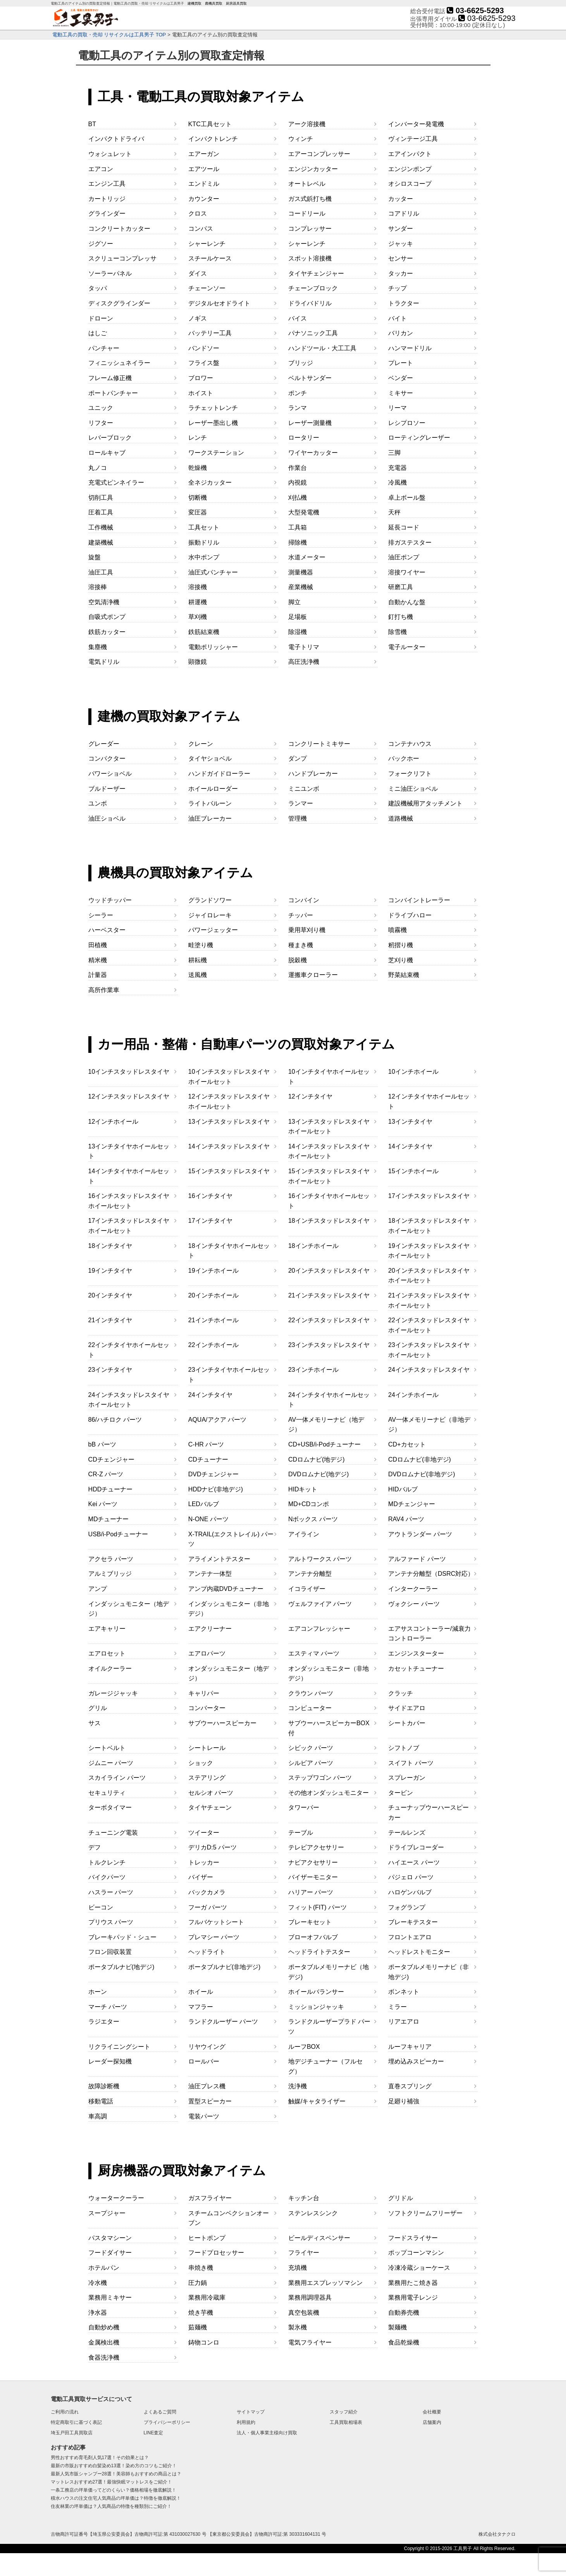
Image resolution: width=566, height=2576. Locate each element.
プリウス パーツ (110, 1922)
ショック (200, 1763)
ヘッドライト (206, 1952)
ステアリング (206, 1777)
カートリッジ (107, 198)
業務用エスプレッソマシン (325, 2282)
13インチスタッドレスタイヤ (229, 1121)
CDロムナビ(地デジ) (316, 1459)
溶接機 (197, 587)
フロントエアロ (410, 1937)
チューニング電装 (113, 1832)
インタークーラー (413, 1588)
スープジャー (107, 2213)
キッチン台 (303, 2198)
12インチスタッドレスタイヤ (129, 1096)
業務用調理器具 (310, 2297)
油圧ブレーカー (210, 818)
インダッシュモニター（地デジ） (128, 1609)
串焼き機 (200, 2267)
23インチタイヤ (110, 1369)
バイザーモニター (313, 1877)
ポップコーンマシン (416, 2252)
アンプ (97, 1588)
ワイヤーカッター (313, 452)
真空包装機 (303, 2312)
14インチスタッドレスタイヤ (229, 1146)
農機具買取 (213, 3)
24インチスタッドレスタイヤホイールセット (129, 1400)
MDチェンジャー (411, 1504)
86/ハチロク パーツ (115, 1419)
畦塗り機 (200, 945)
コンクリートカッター (119, 228)
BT (92, 124)
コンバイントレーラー (419, 900)
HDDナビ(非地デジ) (215, 1489)
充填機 (297, 2267)
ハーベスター (107, 930)
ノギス (197, 318)
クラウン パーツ (310, 1693)
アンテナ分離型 (310, 1573)
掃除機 (297, 542)
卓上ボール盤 (406, 497)
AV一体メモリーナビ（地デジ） (326, 1424)
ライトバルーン (210, 803)
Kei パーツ (103, 1504)
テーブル (300, 1832)
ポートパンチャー (113, 393)
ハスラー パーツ (110, 1892)
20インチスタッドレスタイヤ (329, 1270)
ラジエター (103, 2021)
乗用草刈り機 (306, 930)
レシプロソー (406, 423)
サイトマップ (251, 2412)
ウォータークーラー (116, 2198)
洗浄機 (297, 2086)
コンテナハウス (410, 743)
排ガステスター (410, 542)
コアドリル (403, 213)
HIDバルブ (403, 1489)
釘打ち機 (400, 617)
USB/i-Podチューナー (118, 1534)
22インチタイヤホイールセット (129, 1350)
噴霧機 (397, 930)
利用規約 (246, 2422)
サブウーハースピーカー (222, 1723)
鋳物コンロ (203, 2342)
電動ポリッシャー (213, 647)
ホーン (97, 1991)
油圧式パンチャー (213, 572)
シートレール (206, 1748)
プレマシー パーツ (213, 1937)
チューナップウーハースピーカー (428, 1812)
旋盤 (94, 557)
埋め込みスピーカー (416, 2061)
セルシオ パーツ (210, 1792)
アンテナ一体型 (210, 1573)
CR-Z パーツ (106, 1474)
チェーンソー (206, 288)
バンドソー (203, 348)
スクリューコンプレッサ (122, 258)
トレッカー (203, 1862)
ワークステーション (216, 452)
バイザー (200, 1877)
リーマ (397, 407)
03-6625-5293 (475, 10)
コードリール (306, 213)
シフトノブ (403, 1748)
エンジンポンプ (410, 169)
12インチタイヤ (310, 1096)
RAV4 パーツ (406, 1519)
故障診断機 (103, 2086)
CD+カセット (406, 1444)
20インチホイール (213, 1295)
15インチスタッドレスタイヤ (229, 1171)
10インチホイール (413, 1071)
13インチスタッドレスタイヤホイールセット (329, 1126)
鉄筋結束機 (203, 632)
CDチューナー (208, 1459)
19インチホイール (213, 1270)
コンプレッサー (310, 228)
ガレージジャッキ (113, 1693)
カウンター (203, 198)
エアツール (203, 169)
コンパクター (107, 758)
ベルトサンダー (310, 378)
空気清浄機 (103, 602)
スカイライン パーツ (117, 1777)
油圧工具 (100, 572)
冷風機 (397, 482)
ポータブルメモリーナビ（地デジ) (328, 1972)
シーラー (100, 915)
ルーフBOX (304, 2046)
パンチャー (103, 348)
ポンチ (297, 393)
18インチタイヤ (110, 1246)
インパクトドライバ (116, 138)
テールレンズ (406, 1832)
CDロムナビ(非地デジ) (419, 1459)
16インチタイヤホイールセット (329, 1201)
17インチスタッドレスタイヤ (429, 1196)
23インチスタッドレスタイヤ (329, 1345)
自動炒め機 (103, 2327)
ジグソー (100, 243)
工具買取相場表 (346, 2422)
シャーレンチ (206, 243)
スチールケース (210, 258)
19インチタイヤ (110, 1270)
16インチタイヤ (210, 1196)
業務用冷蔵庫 (206, 2297)
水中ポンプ (203, 557)
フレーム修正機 (110, 378)
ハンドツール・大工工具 (322, 348)
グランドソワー (210, 900)
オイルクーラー (110, 1668)
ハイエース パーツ (413, 1862)
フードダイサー (110, 2252)
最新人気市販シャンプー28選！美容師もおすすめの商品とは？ (116, 2474)
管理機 (297, 818)
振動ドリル (203, 542)
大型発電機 (303, 512)
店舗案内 (432, 2422)
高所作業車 (103, 990)
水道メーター (306, 557)
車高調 (97, 2116)
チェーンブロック (313, 288)
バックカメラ (206, 1892)
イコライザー (306, 1588)
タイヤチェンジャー (316, 273)
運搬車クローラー (313, 975)
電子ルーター (406, 647)
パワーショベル (110, 773)
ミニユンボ (303, 788)
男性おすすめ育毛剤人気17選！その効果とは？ (100, 2457)
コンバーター (206, 1708)
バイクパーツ (107, 1877)
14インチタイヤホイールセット (129, 1176)
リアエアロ (403, 2021)
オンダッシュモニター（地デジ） (228, 1673)
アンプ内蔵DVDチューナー (225, 1588)
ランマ (297, 407)
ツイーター (203, 1832)
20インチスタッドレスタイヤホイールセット (429, 1275)
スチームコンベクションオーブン (228, 2218)
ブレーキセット (310, 1922)
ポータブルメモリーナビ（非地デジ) (428, 1972)
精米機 (97, 960)
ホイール (200, 1991)
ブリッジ (300, 363)
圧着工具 (100, 512)
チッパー (300, 915)
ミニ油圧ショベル (413, 788)
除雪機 (397, 632)
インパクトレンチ (213, 138)
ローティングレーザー (419, 437)
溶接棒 (97, 587)
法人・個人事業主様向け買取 (267, 2432)
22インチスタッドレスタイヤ (329, 1320)
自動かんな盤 (406, 602)
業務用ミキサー (110, 2297)
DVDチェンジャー (213, 1474)
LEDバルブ (203, 1504)
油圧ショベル (107, 818)
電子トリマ (303, 647)
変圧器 (197, 512)
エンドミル (203, 183)
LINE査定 (153, 2432)
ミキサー (400, 393)
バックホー (403, 758)
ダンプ (297, 758)
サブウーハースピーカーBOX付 (329, 1728)
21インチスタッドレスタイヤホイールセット (429, 1300)
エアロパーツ (206, 1653)
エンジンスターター (416, 1653)
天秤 (394, 512)
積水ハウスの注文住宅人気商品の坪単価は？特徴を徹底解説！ (116, 2498)
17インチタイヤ (210, 1220)
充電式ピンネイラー (116, 482)
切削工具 (100, 497)
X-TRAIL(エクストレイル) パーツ (231, 1539)
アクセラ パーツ (110, 1559)
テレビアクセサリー (316, 1847)
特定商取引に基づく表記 (76, 2422)
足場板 (297, 617)
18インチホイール (313, 1246)
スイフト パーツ (410, 1763)
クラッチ (400, 1693)
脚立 (294, 602)
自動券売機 (403, 2312)
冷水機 (97, 2282)
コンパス (200, 228)
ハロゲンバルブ (410, 1892)
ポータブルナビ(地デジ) (121, 1967)
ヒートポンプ (206, 2238)
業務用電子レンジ (413, 2297)
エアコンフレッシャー (319, 1628)
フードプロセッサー (216, 2252)
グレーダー (103, 743)
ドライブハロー (410, 915)
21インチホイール (213, 1320)
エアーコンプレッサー (319, 154)
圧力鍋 (197, 2282)
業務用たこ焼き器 (413, 2282)
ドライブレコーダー (416, 1847)
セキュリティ (107, 1792)
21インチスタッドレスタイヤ (329, 1295)
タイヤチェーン (210, 1807)
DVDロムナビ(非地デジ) (421, 1474)
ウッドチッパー (110, 900)
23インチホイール (313, 1369)
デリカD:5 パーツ (212, 1847)
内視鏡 (297, 482)
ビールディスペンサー (319, 2238)
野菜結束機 (403, 975)
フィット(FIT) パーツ (317, 1907)
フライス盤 (203, 363)
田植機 (97, 945)
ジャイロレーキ (210, 915)
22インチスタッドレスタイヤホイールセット (429, 1325)
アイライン (303, 1534)
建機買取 (194, 3)
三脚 (394, 452)
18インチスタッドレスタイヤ (329, 1220)
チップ (397, 288)
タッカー (400, 273)
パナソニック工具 (313, 333)
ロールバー (203, 2061)
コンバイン (303, 900)
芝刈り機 (400, 960)
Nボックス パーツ (313, 1519)
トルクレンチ (107, 1862)
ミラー (397, 2007)
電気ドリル (103, 661)
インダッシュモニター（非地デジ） (228, 1609)
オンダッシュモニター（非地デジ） (328, 1673)
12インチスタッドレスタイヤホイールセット (229, 1101)
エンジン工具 (107, 183)
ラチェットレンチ (213, 407)
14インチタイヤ (410, 1146)
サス (94, 1723)
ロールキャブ (107, 452)
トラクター (403, 303)
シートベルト (107, 1748)
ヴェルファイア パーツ (320, 1604)
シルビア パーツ (310, 1763)
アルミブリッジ (110, 1573)
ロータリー (303, 437)
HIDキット (303, 1489)
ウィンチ (300, 138)
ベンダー (400, 378)
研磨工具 (400, 587)
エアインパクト (410, 154)
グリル (97, 1708)
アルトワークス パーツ (320, 1559)
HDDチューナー (110, 1489)
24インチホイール (413, 1395)
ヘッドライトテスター (319, 1952)
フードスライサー (413, 2238)
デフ (94, 1847)
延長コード (403, 527)
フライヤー (303, 2252)
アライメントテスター (219, 1559)
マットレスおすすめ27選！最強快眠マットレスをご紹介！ (111, 2482)
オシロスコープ (410, 183)
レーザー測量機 (310, 423)
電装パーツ (203, 2116)
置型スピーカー (210, 2101)
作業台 (297, 467)
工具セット (203, 527)
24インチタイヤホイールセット (329, 1400)
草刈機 (197, 617)
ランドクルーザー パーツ (223, 2021)
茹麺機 (197, 2327)
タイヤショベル (210, 758)
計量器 (97, 975)
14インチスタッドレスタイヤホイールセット (329, 1151)
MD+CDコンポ (308, 1504)
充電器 (397, 467)
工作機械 (100, 527)
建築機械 (100, 542)
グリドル (400, 2198)
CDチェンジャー (111, 1459)
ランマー (300, 803)
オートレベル (306, 183)
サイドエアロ (406, 1708)
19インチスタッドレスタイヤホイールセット (429, 1251)
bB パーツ (102, 1444)
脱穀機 (297, 960)
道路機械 (400, 818)
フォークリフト (410, 773)
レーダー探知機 (110, 2061)
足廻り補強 (403, 2101)
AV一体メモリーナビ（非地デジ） (429, 1424)
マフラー (200, 2007)
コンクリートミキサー (319, 743)
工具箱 (297, 527)
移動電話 (100, 2101)
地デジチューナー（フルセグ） (325, 2066)
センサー (400, 258)
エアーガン (203, 154)
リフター (100, 423)
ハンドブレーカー (313, 773)
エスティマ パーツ (313, 1653)
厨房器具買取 (236, 3)
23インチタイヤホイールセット (229, 1374)
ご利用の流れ (65, 2412)
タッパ (97, 288)
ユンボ (97, 803)
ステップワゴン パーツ (320, 1777)
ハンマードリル (410, 348)
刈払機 (297, 497)
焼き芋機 (200, 2312)
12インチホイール (113, 1121)
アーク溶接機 (306, 124)
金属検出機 (103, 2342)
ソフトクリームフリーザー (425, 2213)
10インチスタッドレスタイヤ (129, 1071)
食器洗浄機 (103, 2357)
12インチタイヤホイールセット (429, 1101)
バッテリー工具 (210, 333)
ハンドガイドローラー (219, 773)
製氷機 (297, 2327)
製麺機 (397, 2327)
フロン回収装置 (110, 1952)
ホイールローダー (213, 788)
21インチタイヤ (110, 1320)
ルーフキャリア (410, 2046)
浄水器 (97, 2312)
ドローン (100, 318)
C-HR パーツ (206, 1444)
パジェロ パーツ (410, 1877)
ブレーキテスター (413, 1922)
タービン (400, 1792)
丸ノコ (97, 467)
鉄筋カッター (107, 632)
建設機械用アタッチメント (425, 803)
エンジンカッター (313, 169)
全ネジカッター (210, 482)
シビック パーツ (310, 1748)
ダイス (197, 273)
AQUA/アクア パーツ (217, 1419)
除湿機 (297, 632)
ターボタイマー (110, 1807)
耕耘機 (197, 960)
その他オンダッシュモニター (328, 1792)
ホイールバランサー (316, 1991)
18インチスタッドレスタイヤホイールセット (429, 1225)
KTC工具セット (210, 124)
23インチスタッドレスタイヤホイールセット (429, 1350)
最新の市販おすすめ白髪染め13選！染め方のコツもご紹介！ (114, 2465)
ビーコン (100, 1907)
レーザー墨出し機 (213, 423)
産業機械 (300, 587)
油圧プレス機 (206, 2086)
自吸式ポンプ (107, 617)
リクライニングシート (119, 2046)
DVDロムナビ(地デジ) (318, 1474)
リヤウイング (206, 2046)
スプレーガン (406, 1777)
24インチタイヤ (210, 1395)
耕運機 (197, 602)
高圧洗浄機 (303, 661)
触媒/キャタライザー (317, 2101)
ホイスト (200, 393)
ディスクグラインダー (119, 303)
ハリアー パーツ (310, 1892)
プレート (400, 363)
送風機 (197, 975)
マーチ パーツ (107, 2007)
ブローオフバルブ (313, 1937)
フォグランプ (406, 1907)
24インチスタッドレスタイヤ (429, 1369)
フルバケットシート (216, 1922)
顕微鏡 (197, 661)
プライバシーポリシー (167, 2422)
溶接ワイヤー (406, 572)
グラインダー (107, 213)
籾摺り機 (400, 945)
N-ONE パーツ (208, 1519)
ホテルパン (103, 2267)
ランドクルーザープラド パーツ (329, 2026)
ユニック (100, 407)
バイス (297, 318)
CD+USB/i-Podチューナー (324, 1444)
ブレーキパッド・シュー (122, 1937)
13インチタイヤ (410, 1121)
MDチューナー (108, 1519)
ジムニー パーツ (110, 1763)
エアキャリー (107, 1628)
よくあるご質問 (160, 2412)
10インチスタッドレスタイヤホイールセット (229, 1076)
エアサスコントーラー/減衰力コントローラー (429, 1633)
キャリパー (203, 1693)
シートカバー (406, 1723)
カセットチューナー (416, 1668)
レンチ (197, 437)
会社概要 (432, 2412)
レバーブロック (110, 437)
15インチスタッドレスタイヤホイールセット (329, 1176)
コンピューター (310, 1708)
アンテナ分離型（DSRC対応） (431, 1573)
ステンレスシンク (313, 2213)
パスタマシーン (110, 2238)
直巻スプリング (410, 2086)
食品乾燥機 (403, 2342)
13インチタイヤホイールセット (129, 1151)
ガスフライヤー (210, 2198)
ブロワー (200, 378)
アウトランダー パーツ (420, 1534)
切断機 (197, 497)
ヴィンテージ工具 (413, 138)
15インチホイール (413, 1171)
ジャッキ (400, 243)
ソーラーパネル (110, 273)
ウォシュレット (110, 154)
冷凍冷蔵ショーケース (419, 2267)
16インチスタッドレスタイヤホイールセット (129, 1201)
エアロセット (107, 1653)
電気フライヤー (310, 2342)
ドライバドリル (310, 303)
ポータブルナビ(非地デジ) (224, 1967)
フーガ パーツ (207, 1907)
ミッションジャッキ (316, 2007)
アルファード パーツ (417, 1559)
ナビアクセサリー (313, 1862)
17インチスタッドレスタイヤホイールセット (129, 1225)
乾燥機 (197, 467)
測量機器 (300, 572)
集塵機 (97, 647)
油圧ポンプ (403, 557)
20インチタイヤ (110, 1295)
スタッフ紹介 (344, 2412)
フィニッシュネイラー (119, 363)
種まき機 (300, 945)
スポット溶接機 (310, 258)
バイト (397, 318)
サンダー (400, 228)
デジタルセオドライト (219, 303)
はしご (97, 333)
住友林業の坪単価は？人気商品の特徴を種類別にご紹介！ (111, 2506)
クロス (197, 213)
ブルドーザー (107, 788)
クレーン (200, 743)
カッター (400, 198)
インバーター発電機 (416, 124)
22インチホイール (213, 1345)
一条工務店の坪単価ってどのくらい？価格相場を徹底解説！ (113, 2490)
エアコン (100, 169)
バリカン (400, 333)
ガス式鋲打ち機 (310, 198)
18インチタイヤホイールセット (229, 1251)
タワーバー (303, 1807)
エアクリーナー (210, 1628)
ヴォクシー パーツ (413, 1604)
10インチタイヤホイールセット (329, 1076)
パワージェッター (213, 930)
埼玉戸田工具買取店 (72, 2432)
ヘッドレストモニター (419, 1952)
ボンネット (403, 1991)
